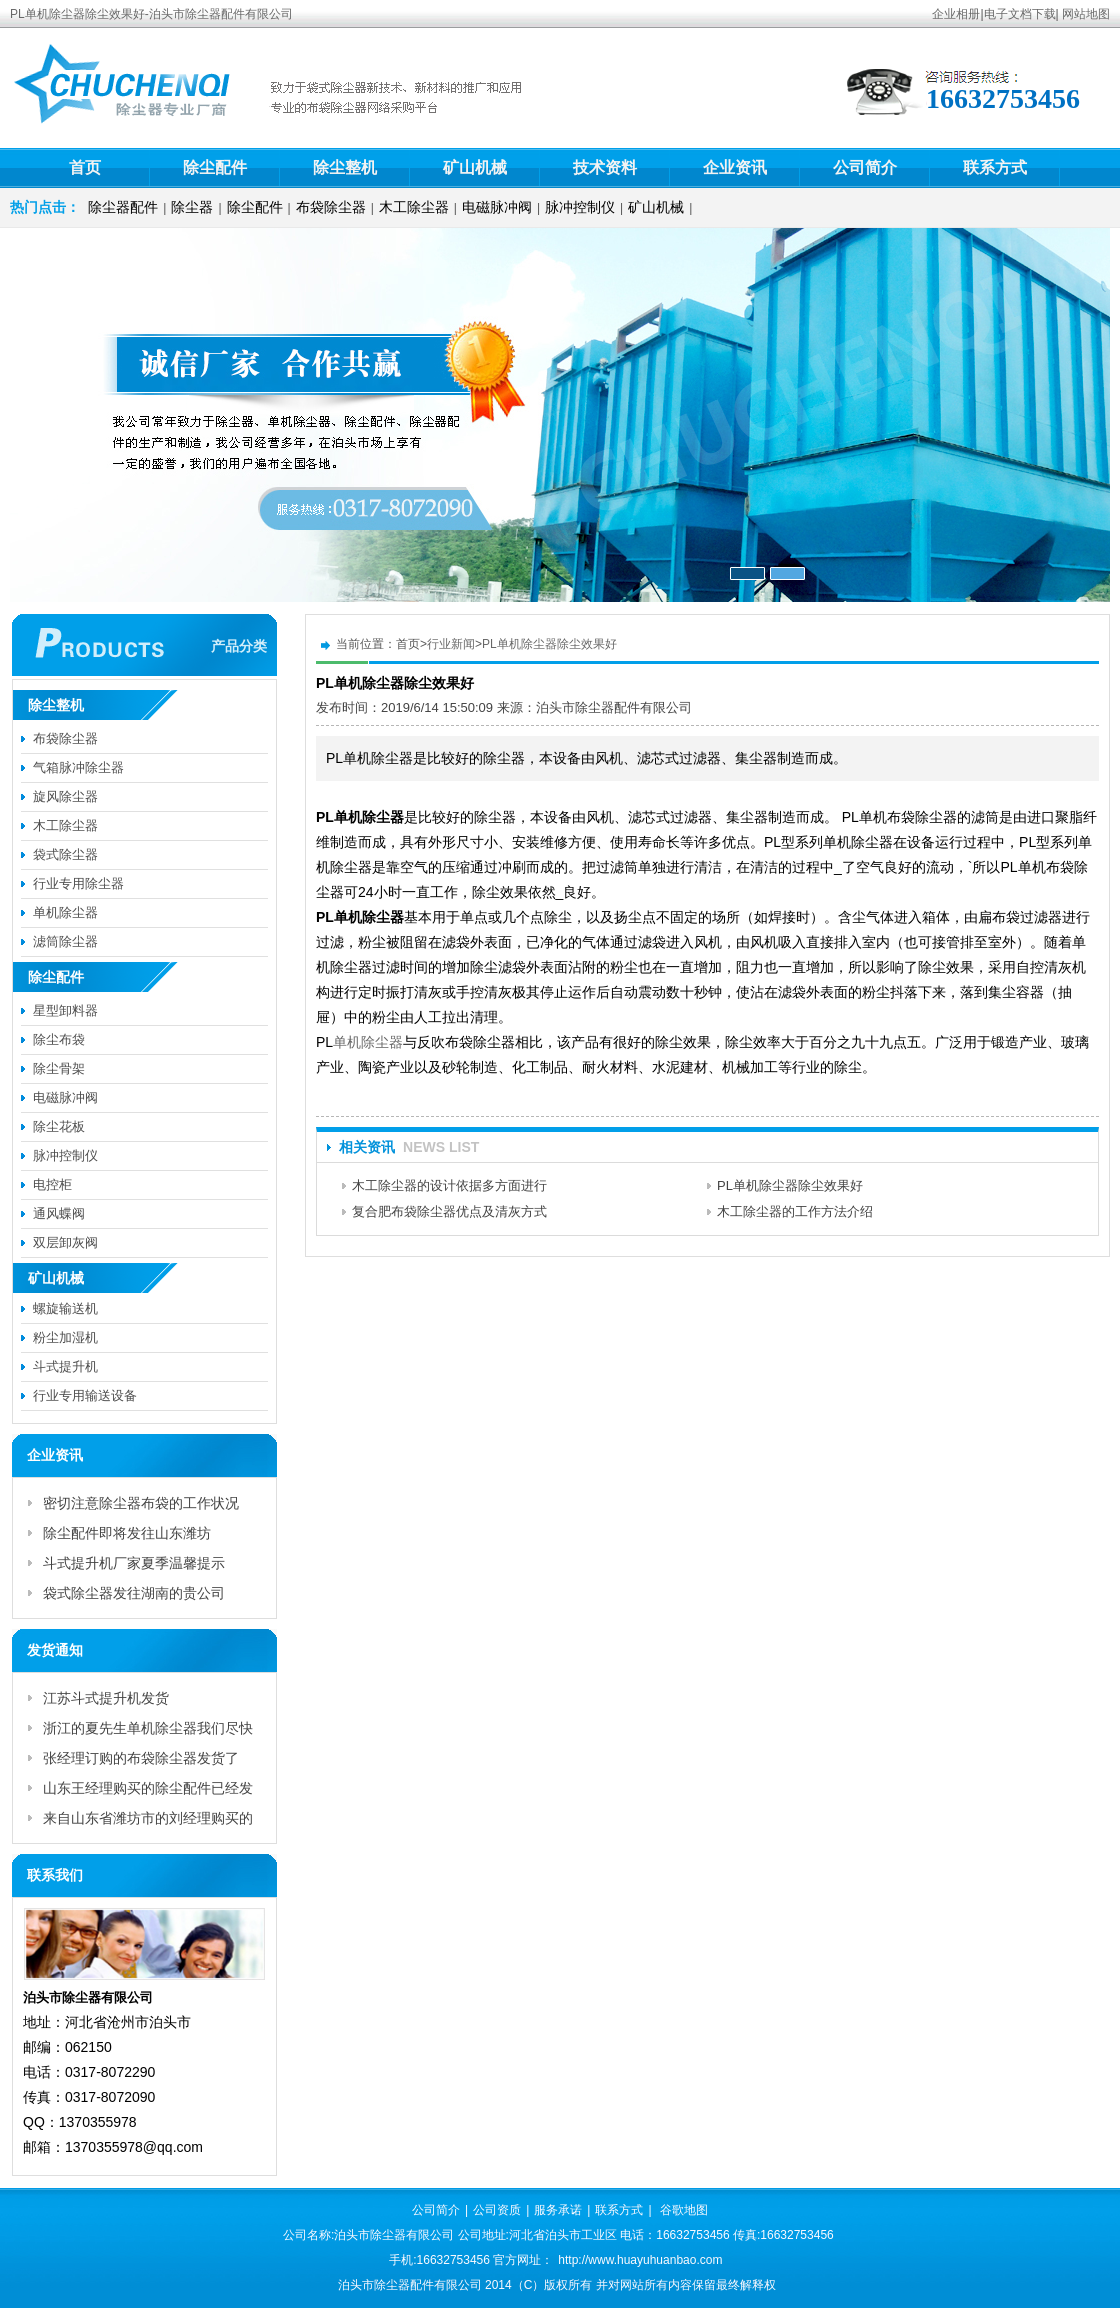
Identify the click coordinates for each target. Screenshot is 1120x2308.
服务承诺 (558, 2210)
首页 (85, 167)
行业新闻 (451, 644)
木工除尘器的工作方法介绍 (795, 1211)
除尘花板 (59, 1126)
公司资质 (497, 2210)
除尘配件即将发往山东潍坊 (127, 1533)
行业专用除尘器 (78, 883)
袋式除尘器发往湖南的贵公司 (134, 1593)
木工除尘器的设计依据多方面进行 (449, 1185)
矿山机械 (475, 167)
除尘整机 (345, 167)
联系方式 (995, 167)
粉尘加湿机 (65, 1337)
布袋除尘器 (331, 207)
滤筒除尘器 (65, 941)
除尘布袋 (59, 1039)
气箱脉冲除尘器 (78, 767)
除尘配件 (215, 167)
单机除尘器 (368, 1042)
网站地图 (1086, 14)
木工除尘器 (414, 207)
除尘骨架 (59, 1068)
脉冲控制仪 (580, 207)
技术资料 (605, 167)
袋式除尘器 (65, 854)
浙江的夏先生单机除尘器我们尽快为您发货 (148, 1731)
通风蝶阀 (59, 1213)
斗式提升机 (65, 1366)
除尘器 (192, 207)
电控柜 (52, 1184)
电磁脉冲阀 (497, 207)
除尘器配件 (123, 207)
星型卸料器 (65, 1010)
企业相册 (956, 14)
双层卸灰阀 (65, 1242)
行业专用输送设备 (85, 1395)
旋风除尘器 (65, 796)
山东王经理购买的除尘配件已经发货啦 (148, 1791)
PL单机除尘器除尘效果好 (549, 644)
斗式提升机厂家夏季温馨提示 (134, 1563)
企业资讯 (735, 167)
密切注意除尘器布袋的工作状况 (141, 1503)
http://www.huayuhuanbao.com (640, 2260)
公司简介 (865, 167)
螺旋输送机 (65, 1308)
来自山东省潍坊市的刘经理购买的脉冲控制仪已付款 (148, 1821)
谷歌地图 (684, 2210)
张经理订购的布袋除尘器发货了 (141, 1758)
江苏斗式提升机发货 (106, 1698)
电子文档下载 (1020, 14)
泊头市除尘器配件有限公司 (614, 707)
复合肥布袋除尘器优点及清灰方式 (449, 1211)
